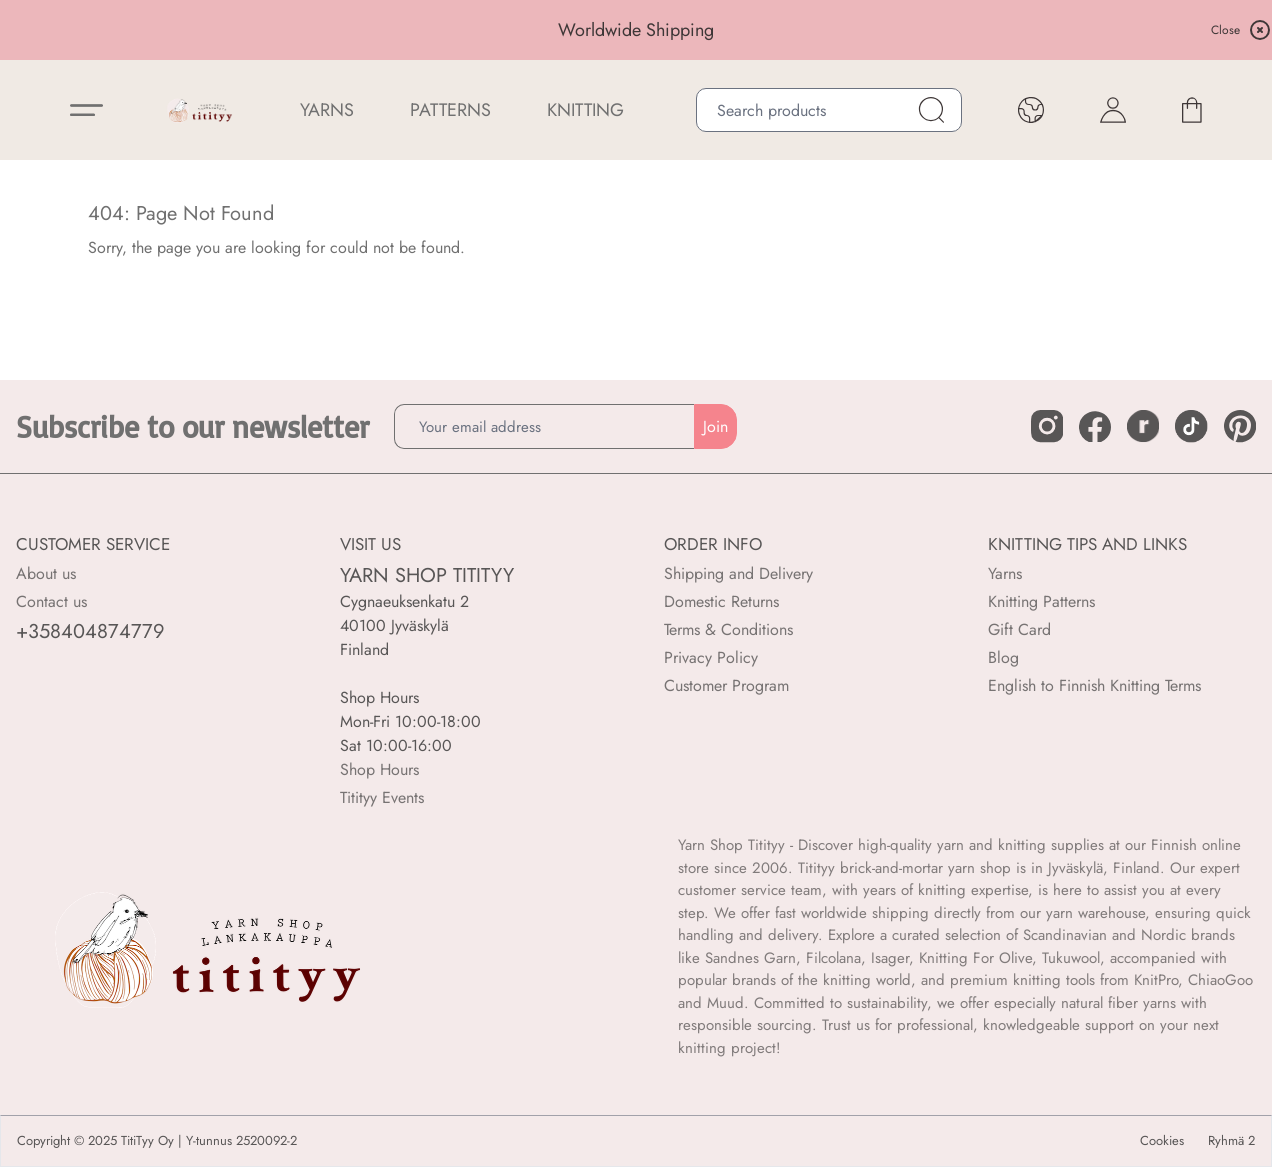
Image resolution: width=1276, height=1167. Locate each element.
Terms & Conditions (728, 629)
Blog (1003, 657)
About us (46, 573)
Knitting (585, 110)
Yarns (1005, 573)
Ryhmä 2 (1231, 1141)
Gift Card (1019, 629)
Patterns (450, 110)
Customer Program (726, 685)
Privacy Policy (711, 657)
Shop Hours (379, 769)
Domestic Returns (721, 601)
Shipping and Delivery (738, 573)
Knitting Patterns (1041, 601)
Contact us (51, 601)
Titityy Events (382, 797)
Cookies (1162, 1141)
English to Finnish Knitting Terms (1094, 685)
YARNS (327, 110)
